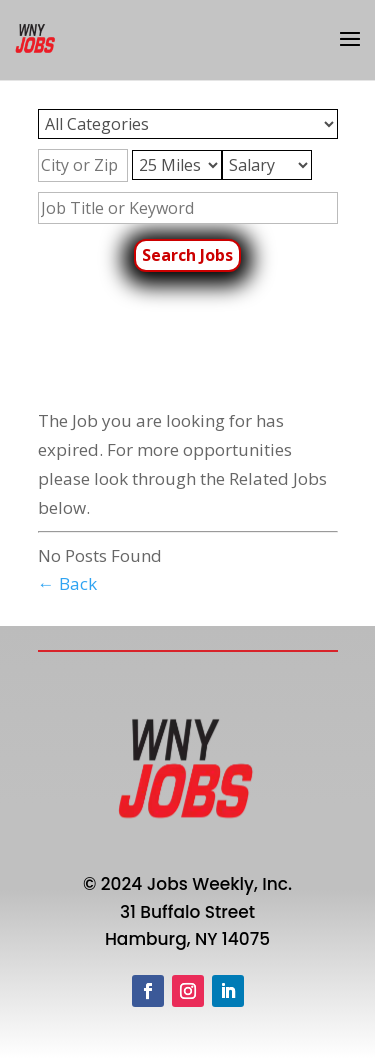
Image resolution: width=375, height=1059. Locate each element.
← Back (67, 583)
